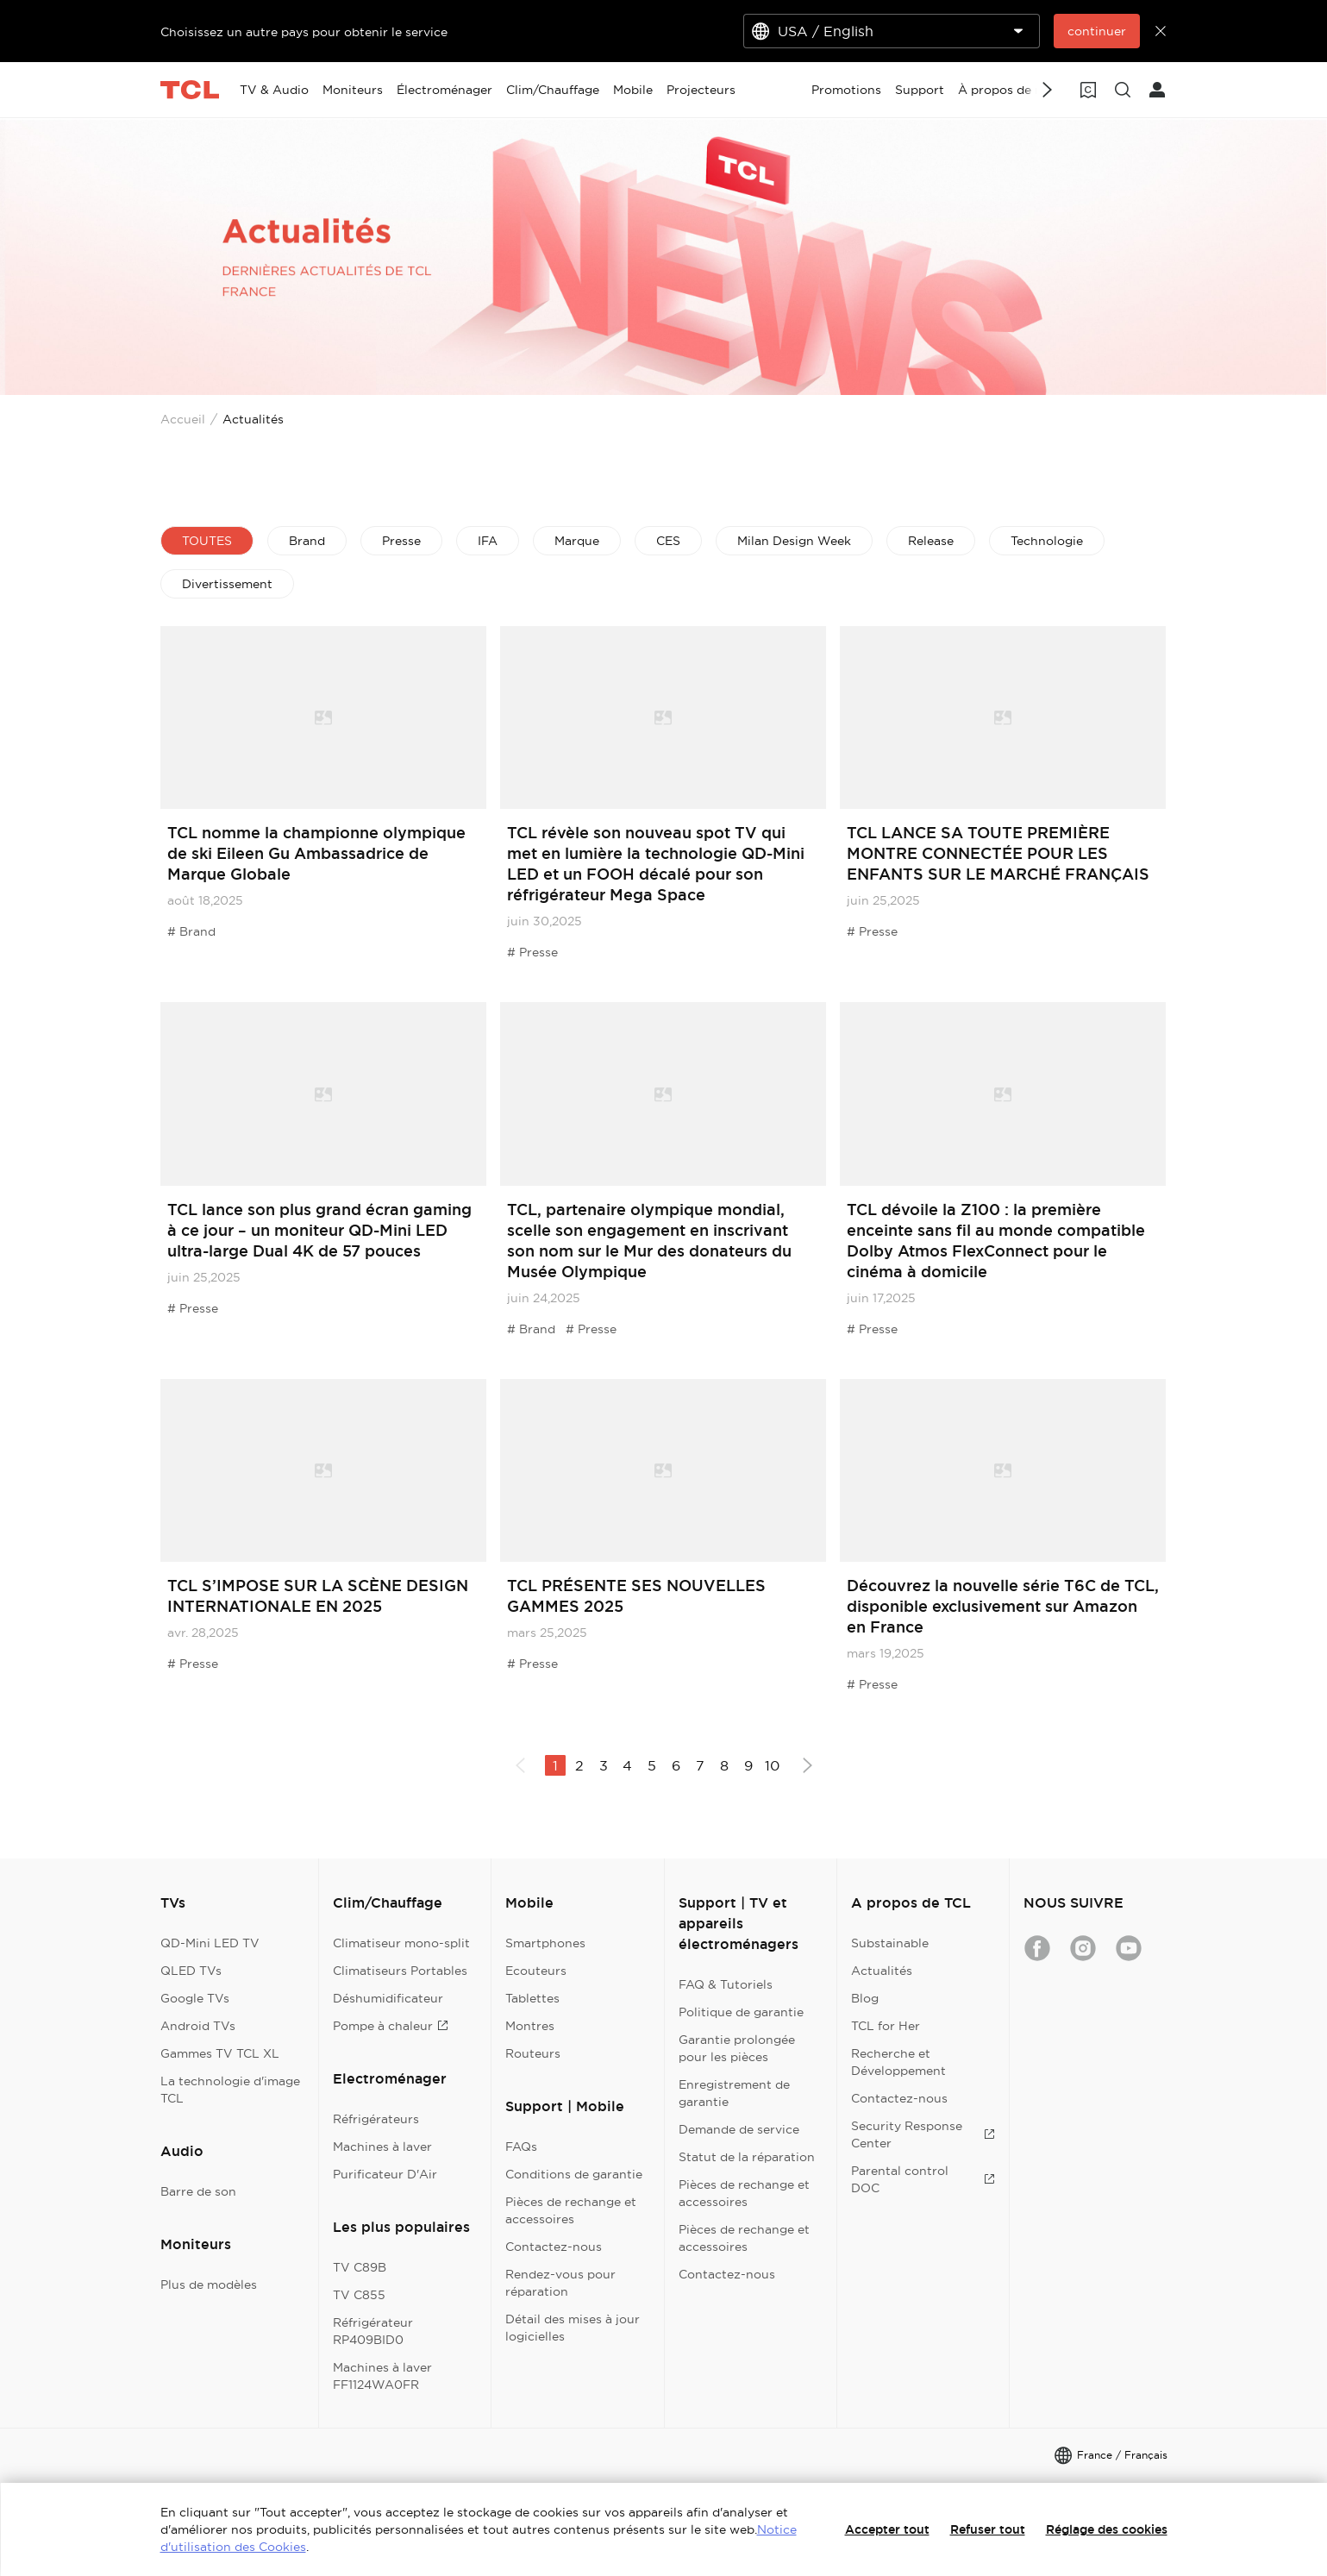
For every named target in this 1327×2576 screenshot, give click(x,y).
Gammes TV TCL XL (219, 2053)
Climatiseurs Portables (400, 1970)
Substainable (890, 1943)
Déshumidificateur (388, 1998)
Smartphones (545, 1943)
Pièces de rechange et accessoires (570, 2210)
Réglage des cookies (1106, 2529)
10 (772, 1765)
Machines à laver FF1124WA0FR (382, 2376)
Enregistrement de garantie (734, 2093)
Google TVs (194, 1998)
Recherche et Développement (898, 2062)
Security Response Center (923, 2134)
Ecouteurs (535, 1970)
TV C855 (359, 2295)
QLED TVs (191, 1970)
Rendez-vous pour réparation (560, 2282)
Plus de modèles (208, 2284)
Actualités (881, 1970)
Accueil (182, 419)
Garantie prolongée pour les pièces (737, 2048)
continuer (1096, 31)
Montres (529, 2026)
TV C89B (359, 2267)
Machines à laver (382, 2146)
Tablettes (532, 1998)
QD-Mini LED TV (210, 1943)
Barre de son (198, 2191)
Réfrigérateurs (376, 2119)
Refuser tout (987, 2529)
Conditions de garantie (573, 2174)
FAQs (521, 2146)
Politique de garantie (741, 2012)
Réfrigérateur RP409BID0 (373, 2331)
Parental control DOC (923, 2179)
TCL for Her (885, 2026)
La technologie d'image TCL (230, 2089)
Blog (865, 1998)
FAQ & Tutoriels (726, 1984)
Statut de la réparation (747, 2157)
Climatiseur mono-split (401, 1943)
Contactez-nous (553, 2246)
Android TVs (197, 2026)
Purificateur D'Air (385, 2174)
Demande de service (739, 2129)
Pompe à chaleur (390, 2026)
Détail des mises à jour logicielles (572, 2327)
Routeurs (532, 2053)
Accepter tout (887, 2529)
